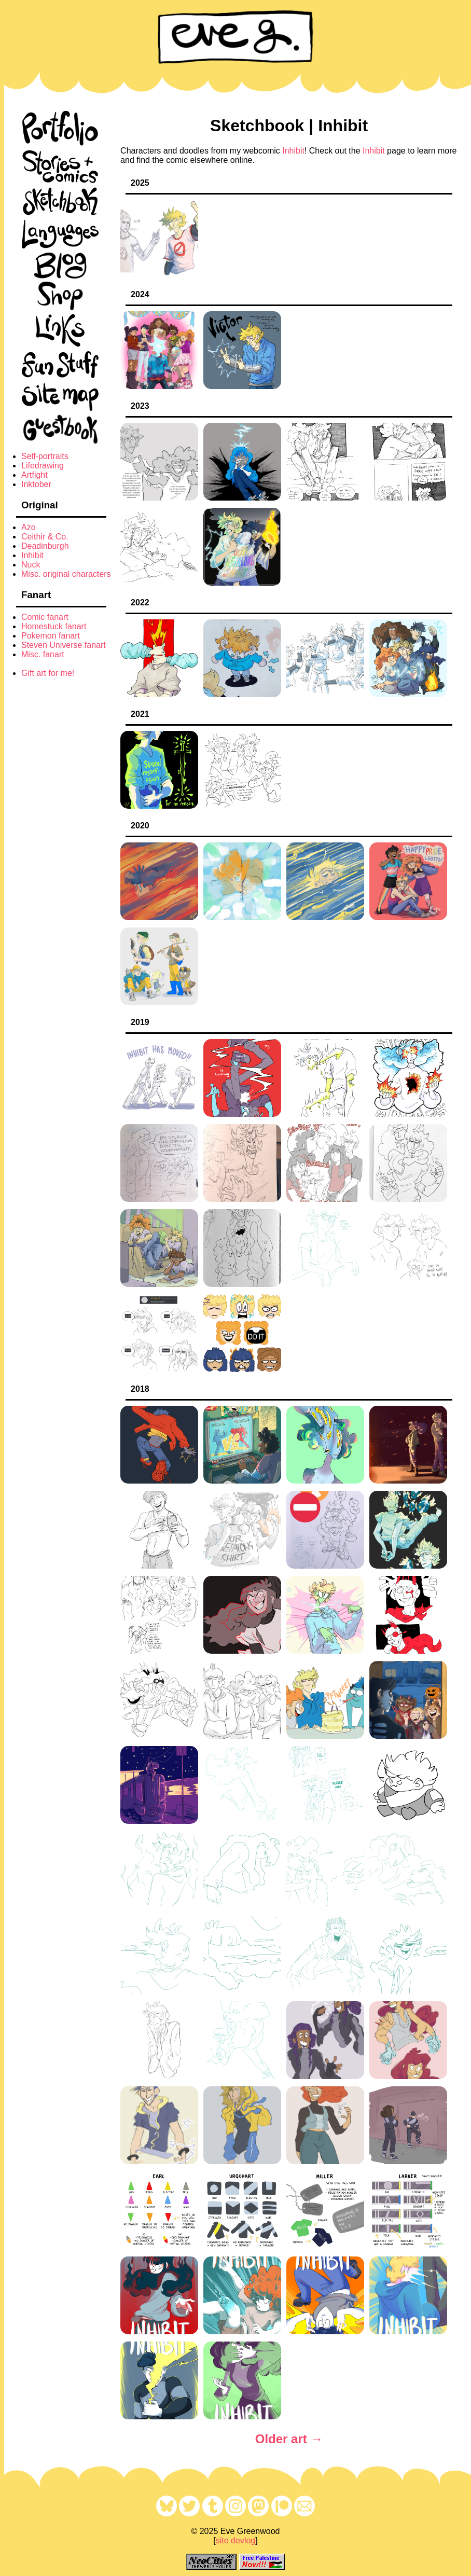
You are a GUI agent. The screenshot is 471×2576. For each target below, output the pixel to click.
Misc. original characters (66, 574)
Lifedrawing (42, 465)
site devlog (236, 2540)
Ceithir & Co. (44, 536)
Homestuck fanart (53, 626)
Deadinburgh (45, 546)
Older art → (289, 2439)
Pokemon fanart (50, 635)
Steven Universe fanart (63, 645)
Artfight (34, 474)
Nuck (30, 564)
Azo (28, 527)
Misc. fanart (42, 654)
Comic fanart (44, 617)
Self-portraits (44, 456)
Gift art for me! (47, 673)
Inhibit (32, 555)
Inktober (36, 484)
